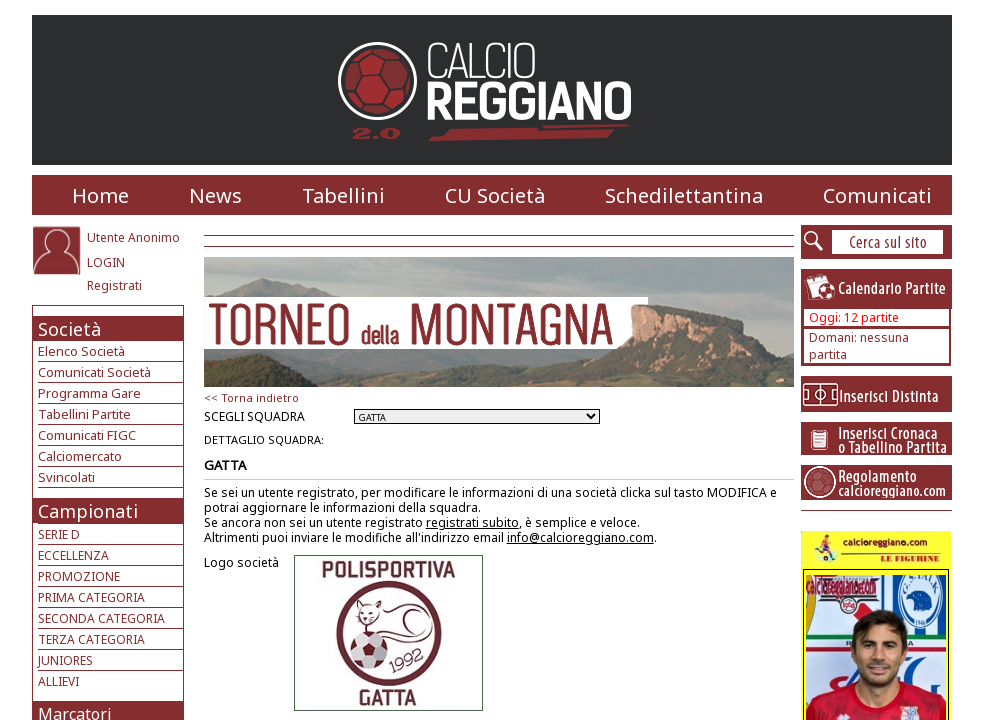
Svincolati (66, 477)
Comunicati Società (94, 372)
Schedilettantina (684, 195)
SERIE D (59, 534)
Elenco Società (81, 351)
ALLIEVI (58, 681)
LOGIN (106, 262)
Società (69, 329)
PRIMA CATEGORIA (91, 597)
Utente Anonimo (133, 237)
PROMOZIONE (79, 576)
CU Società (495, 195)
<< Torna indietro (251, 397)
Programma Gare (89, 393)
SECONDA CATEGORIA (101, 618)
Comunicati (877, 195)
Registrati (114, 285)
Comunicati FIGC (87, 435)
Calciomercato (80, 456)
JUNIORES (65, 660)
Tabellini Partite (84, 414)
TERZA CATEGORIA (91, 639)
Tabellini (343, 195)
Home (100, 195)
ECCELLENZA (73, 555)
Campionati (88, 511)
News (215, 195)
